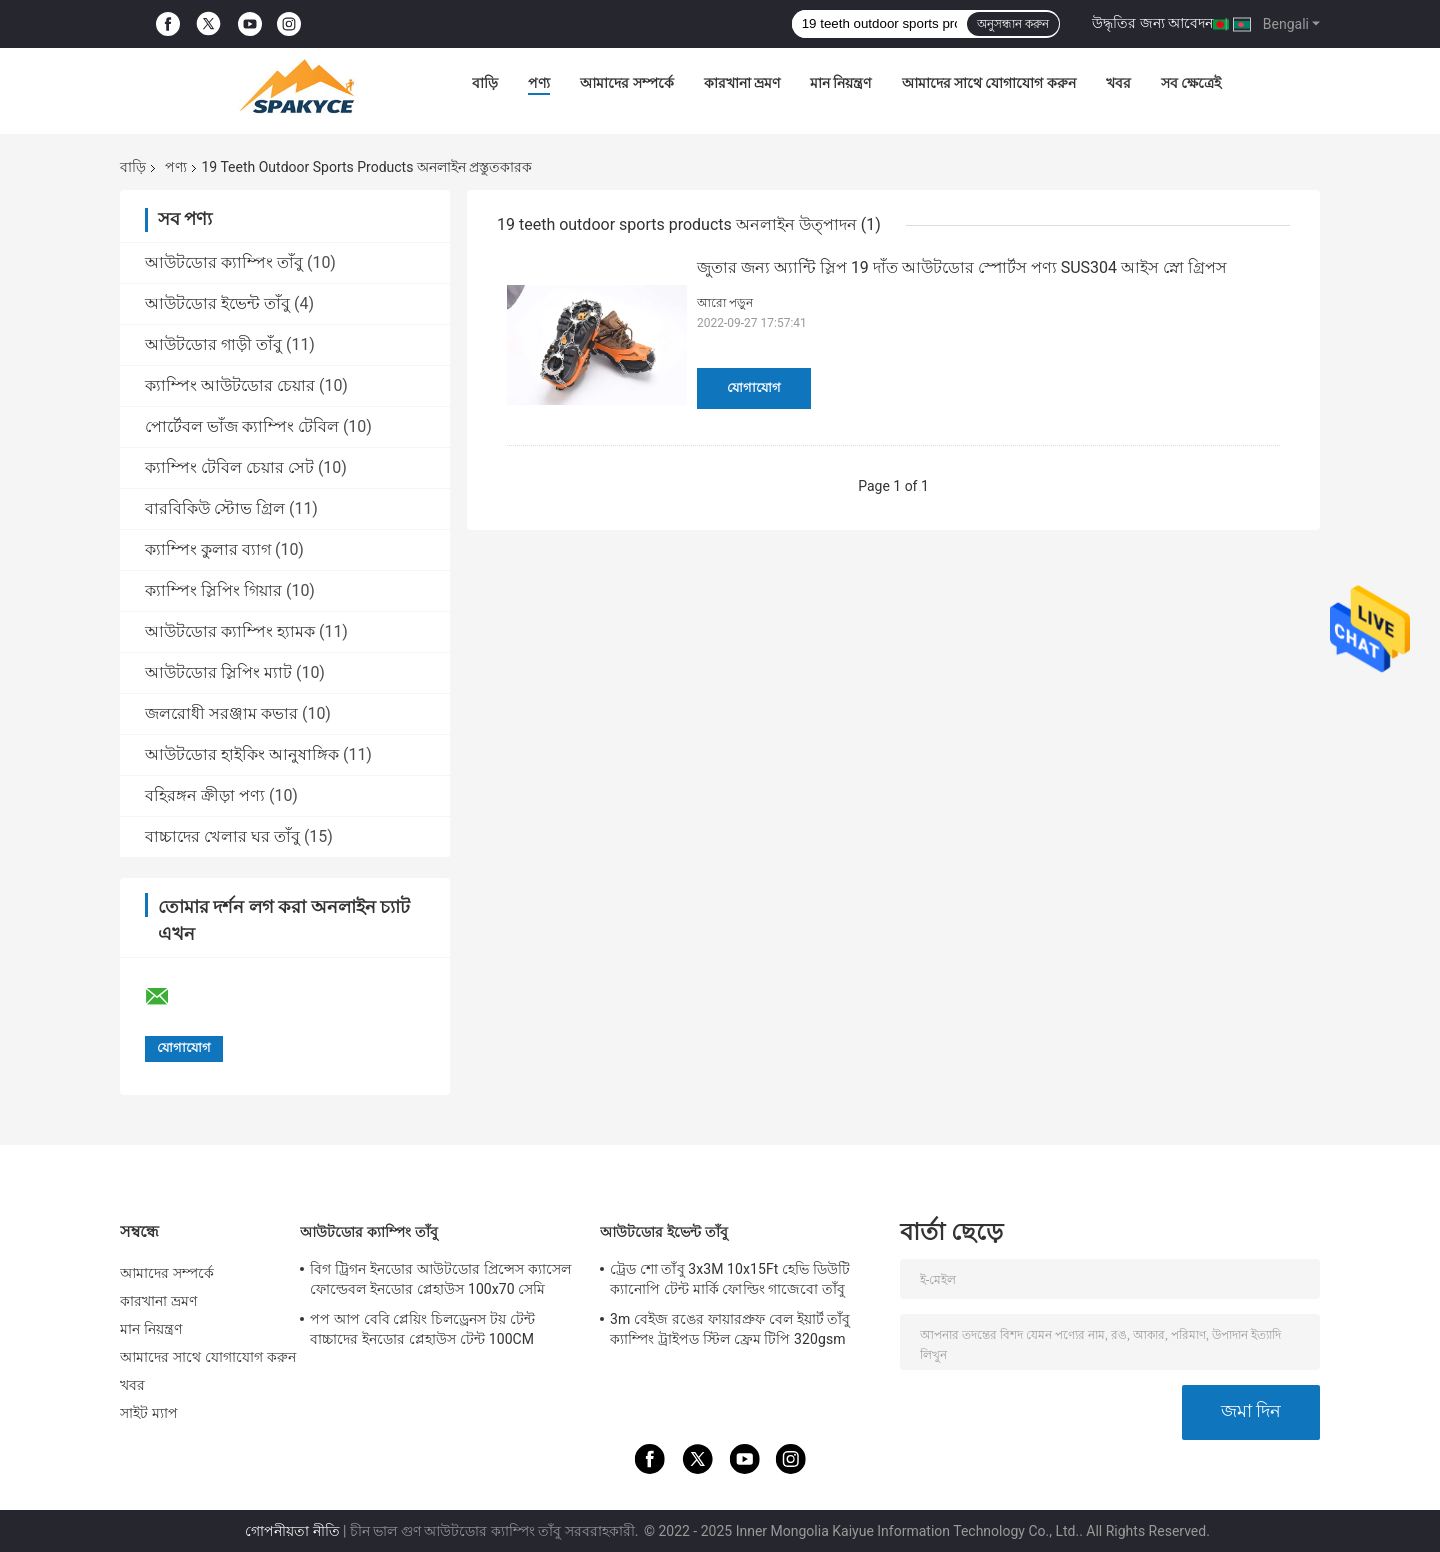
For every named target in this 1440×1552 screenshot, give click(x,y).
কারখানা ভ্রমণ (742, 83)
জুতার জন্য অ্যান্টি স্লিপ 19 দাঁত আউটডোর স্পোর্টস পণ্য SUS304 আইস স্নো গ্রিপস (962, 267)
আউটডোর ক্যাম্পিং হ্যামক (230, 631)
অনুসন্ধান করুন (1013, 24)
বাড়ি (485, 83)
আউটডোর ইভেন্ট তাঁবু (217, 303)
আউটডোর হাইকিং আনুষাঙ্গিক (242, 754)
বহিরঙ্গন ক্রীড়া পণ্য (205, 795)
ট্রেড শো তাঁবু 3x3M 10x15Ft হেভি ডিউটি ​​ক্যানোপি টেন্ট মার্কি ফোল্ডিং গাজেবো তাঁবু (732, 1279)
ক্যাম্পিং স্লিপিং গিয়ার (213, 590)
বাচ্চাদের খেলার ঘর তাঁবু (222, 836)
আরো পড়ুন (725, 303)
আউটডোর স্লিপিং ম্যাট (218, 672)
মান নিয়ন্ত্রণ (840, 83)
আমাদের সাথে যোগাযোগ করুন (989, 83)
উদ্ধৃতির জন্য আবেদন (1152, 23)
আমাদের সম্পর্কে (626, 83)
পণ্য (539, 83)
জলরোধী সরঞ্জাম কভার (221, 713)
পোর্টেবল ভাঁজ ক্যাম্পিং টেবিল (242, 426)
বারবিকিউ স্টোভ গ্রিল (215, 508)
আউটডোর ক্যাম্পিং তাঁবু (224, 262)
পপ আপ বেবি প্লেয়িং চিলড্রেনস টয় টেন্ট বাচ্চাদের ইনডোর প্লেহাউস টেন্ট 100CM (422, 1329)
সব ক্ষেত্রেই (1191, 83)
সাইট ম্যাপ (149, 1413)
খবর (1118, 83)
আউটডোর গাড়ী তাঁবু (213, 344)
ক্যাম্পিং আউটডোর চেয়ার (230, 385)
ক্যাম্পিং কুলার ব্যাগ (208, 549)
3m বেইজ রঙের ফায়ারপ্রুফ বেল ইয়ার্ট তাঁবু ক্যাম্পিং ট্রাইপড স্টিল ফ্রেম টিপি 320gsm (730, 1329)
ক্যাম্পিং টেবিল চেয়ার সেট (229, 467)
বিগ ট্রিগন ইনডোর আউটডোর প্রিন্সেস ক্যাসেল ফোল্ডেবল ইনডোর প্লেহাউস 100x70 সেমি (440, 1279)
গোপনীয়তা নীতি (292, 1531)
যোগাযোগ (754, 387)
